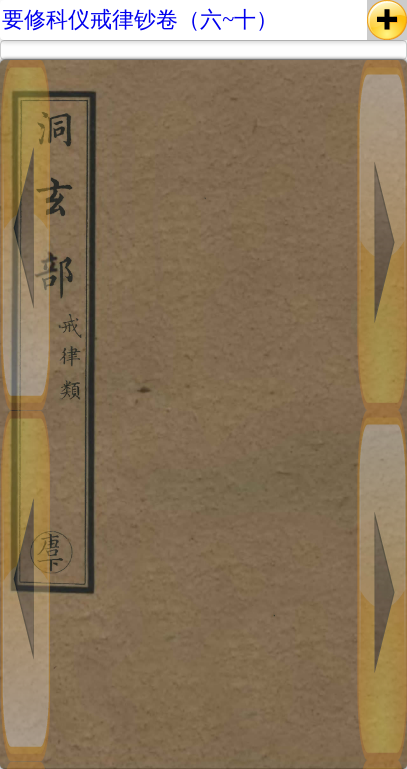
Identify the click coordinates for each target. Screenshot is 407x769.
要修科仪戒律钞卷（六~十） (140, 19)
